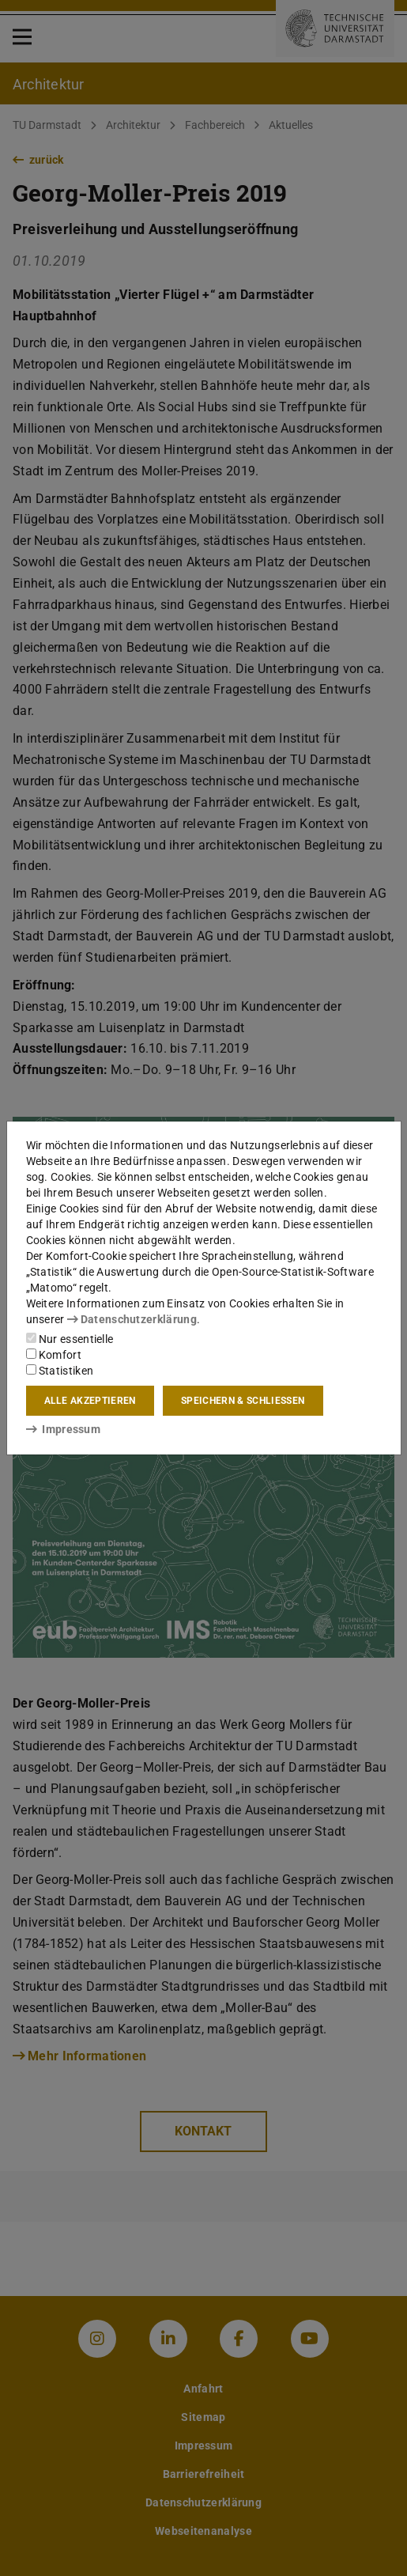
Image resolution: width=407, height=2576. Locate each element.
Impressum (63, 1429)
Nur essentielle (70, 1339)
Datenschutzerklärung (132, 1319)
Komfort (53, 1355)
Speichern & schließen (242, 1400)
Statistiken (60, 1370)
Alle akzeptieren (90, 1400)
